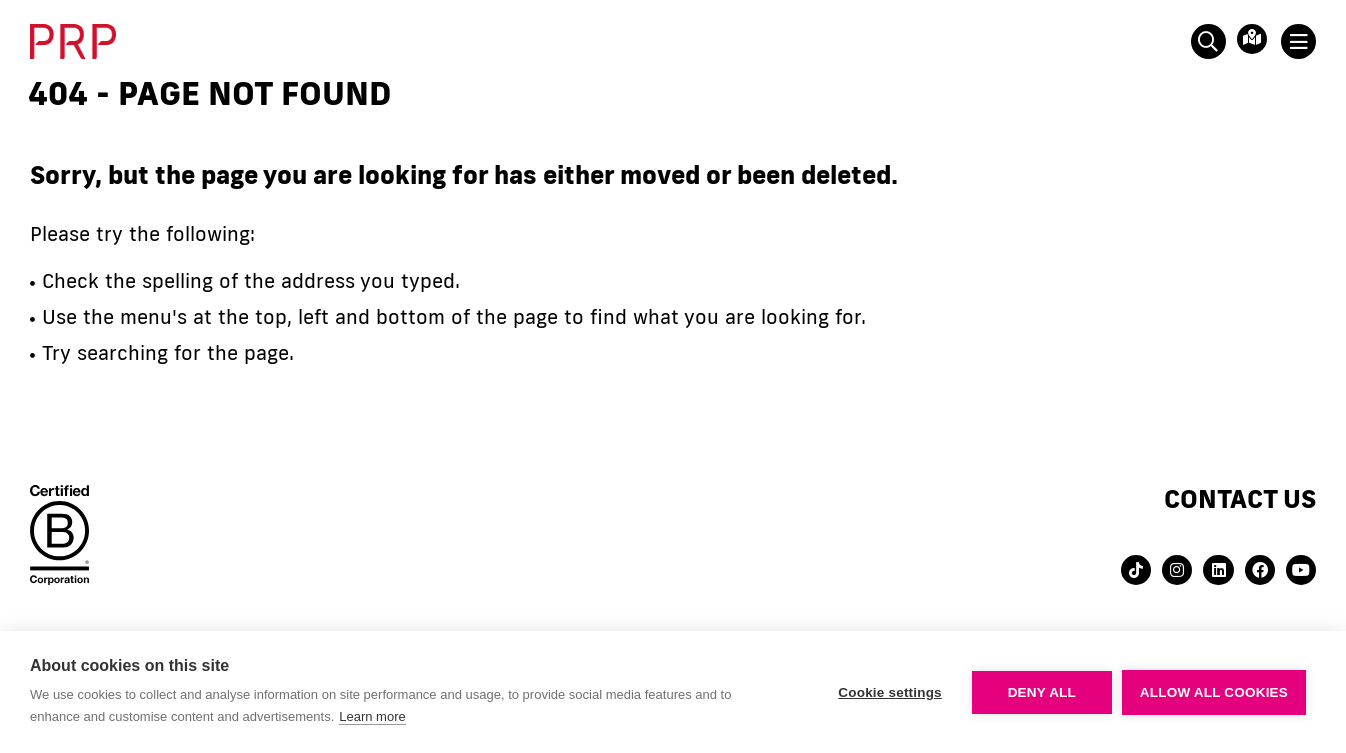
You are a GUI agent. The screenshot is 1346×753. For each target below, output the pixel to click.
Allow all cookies (1214, 692)
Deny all (1042, 692)
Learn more (372, 716)
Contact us (1240, 498)
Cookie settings (890, 692)
